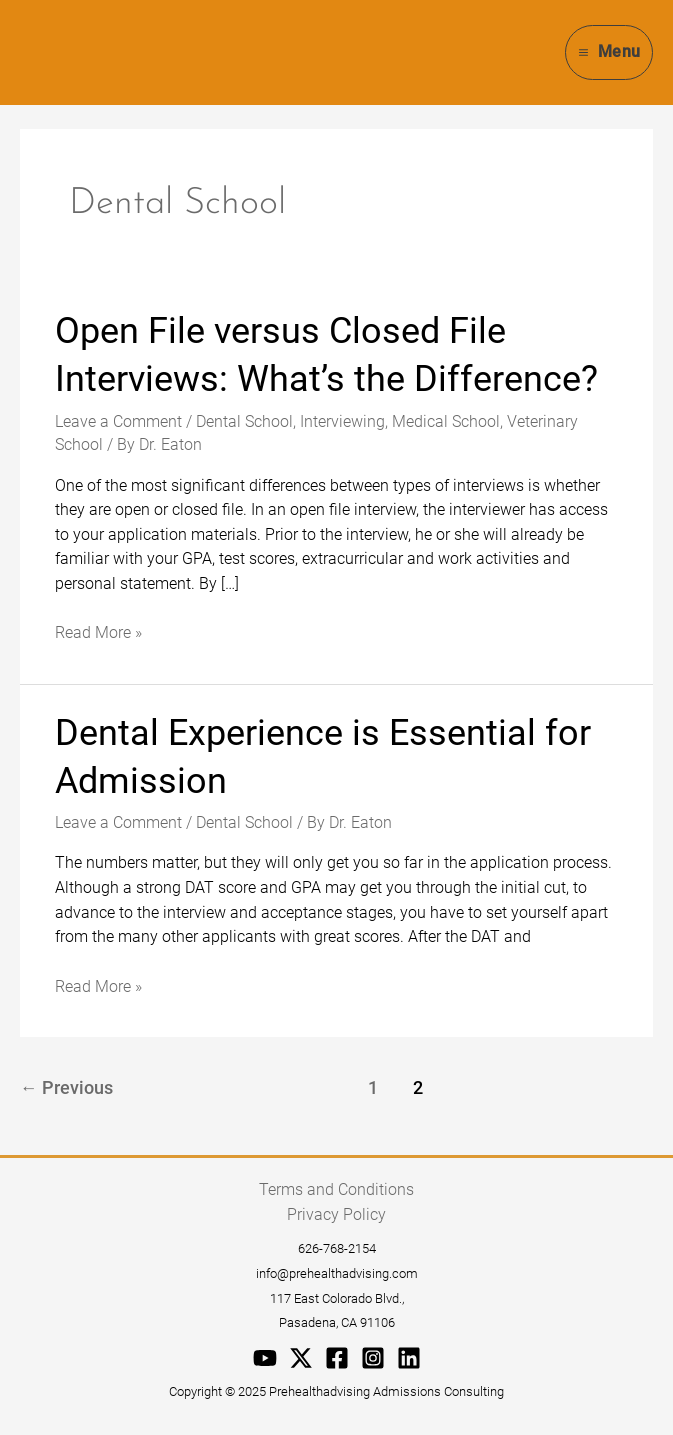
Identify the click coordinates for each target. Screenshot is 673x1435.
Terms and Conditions (336, 1189)
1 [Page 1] (373, 1088)
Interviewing (342, 421)
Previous (66, 1088)
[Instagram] (373, 1358)
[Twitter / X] (301, 1358)
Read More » (98, 631)
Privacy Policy (336, 1214)
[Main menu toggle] (609, 52)
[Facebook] (337, 1358)
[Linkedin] (409, 1358)
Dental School (244, 421)
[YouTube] (265, 1358)
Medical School (446, 421)
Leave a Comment (118, 421)
